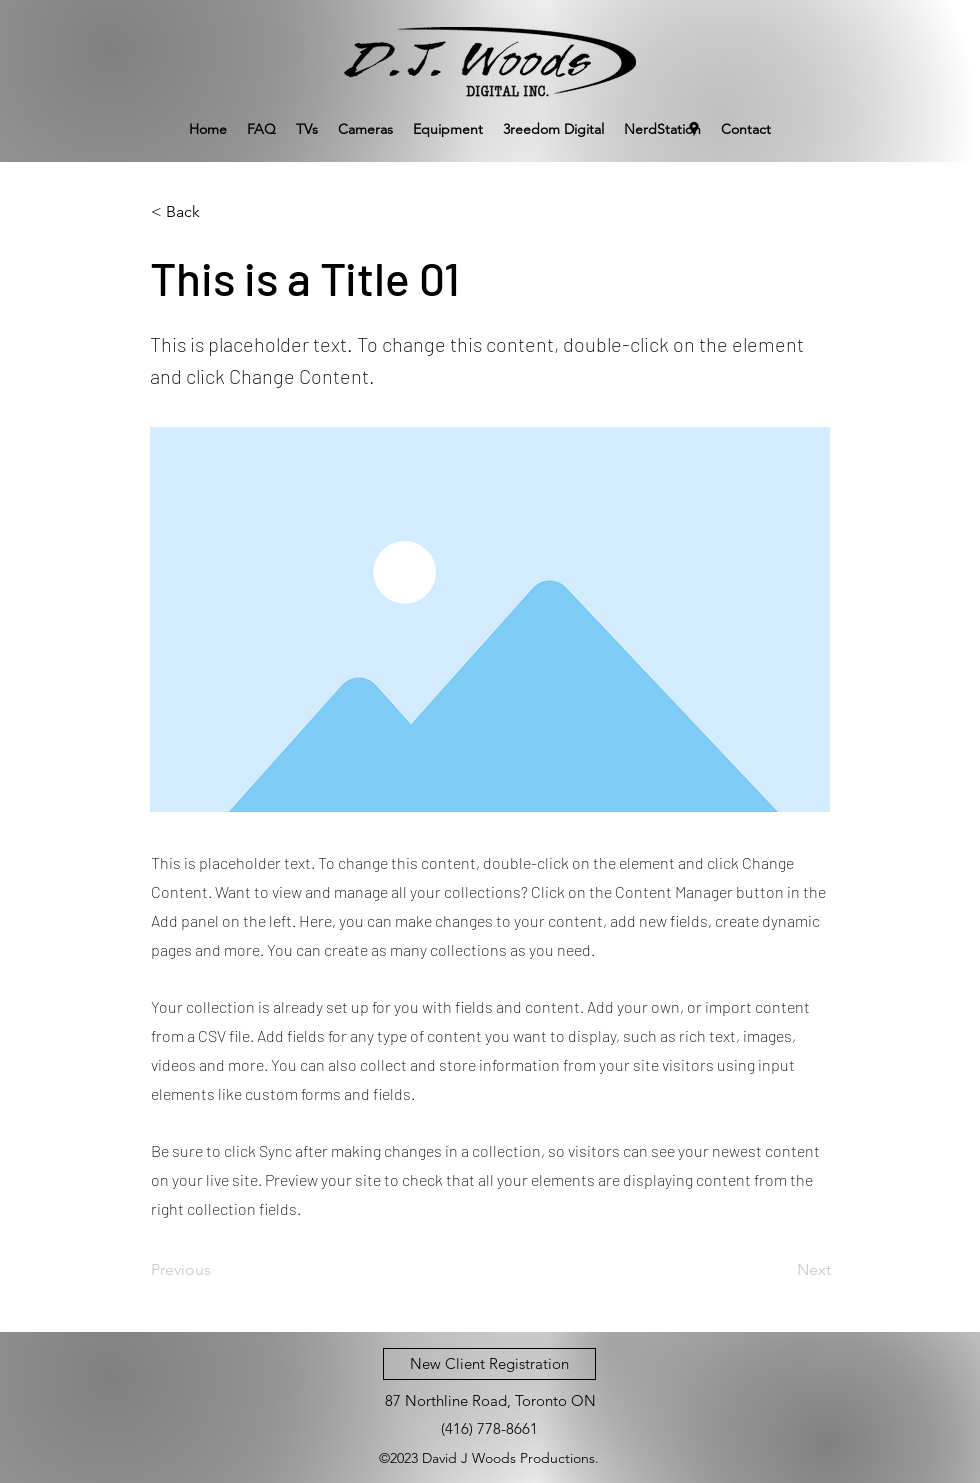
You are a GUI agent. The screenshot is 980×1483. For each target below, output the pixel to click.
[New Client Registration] (489, 1364)
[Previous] (217, 1270)
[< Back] (217, 212)
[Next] (781, 1270)
